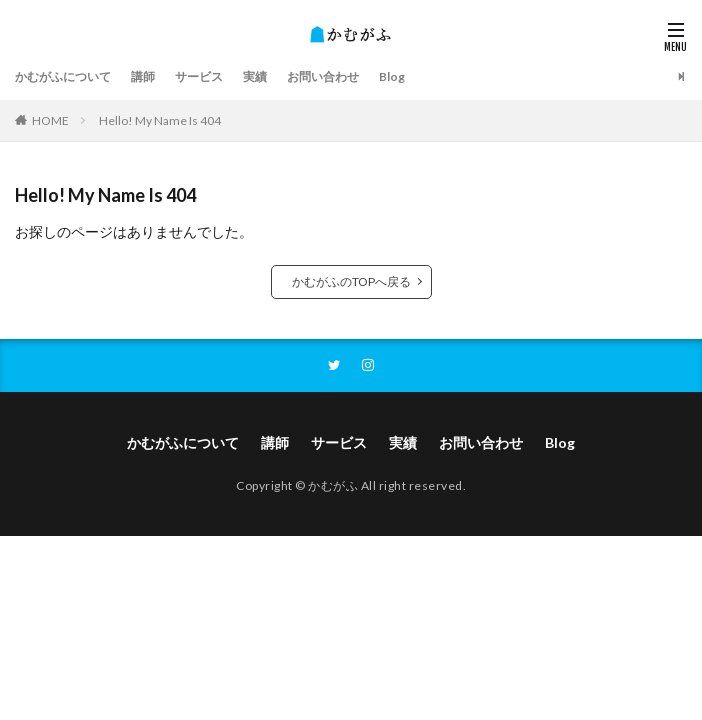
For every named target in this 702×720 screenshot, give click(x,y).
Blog (392, 76)
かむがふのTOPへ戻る (351, 281)
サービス (199, 76)
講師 (143, 76)
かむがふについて (63, 76)
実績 (255, 76)
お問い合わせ (323, 76)
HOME (50, 120)
